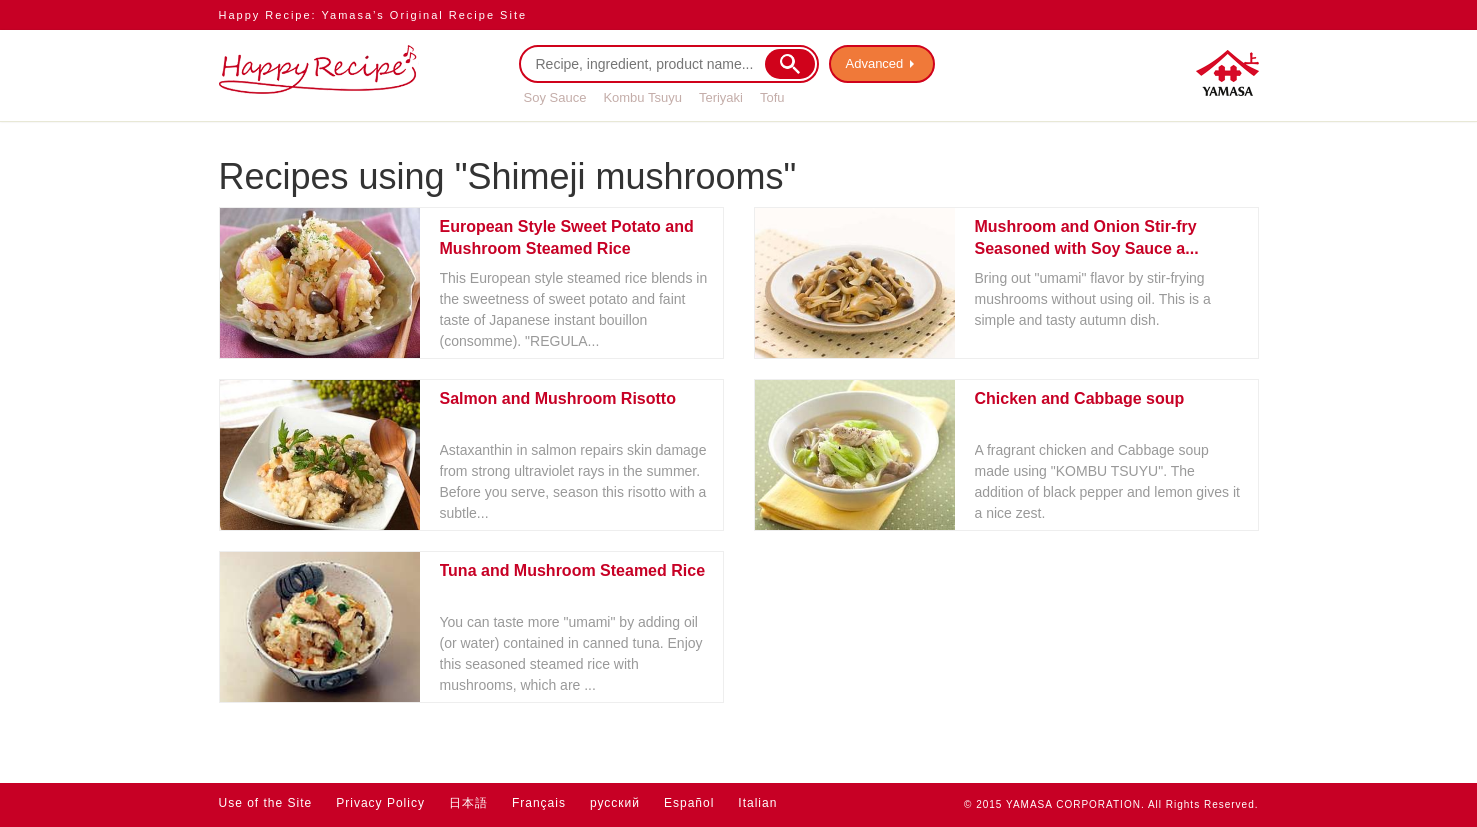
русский (615, 803)
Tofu (772, 97)
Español (689, 803)
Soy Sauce (555, 97)
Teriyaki (721, 97)
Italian (757, 803)
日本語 (468, 803)
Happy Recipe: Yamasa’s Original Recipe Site (373, 15)
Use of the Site (266, 803)
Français (539, 803)
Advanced (875, 63)
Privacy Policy (380, 803)
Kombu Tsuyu (642, 97)
